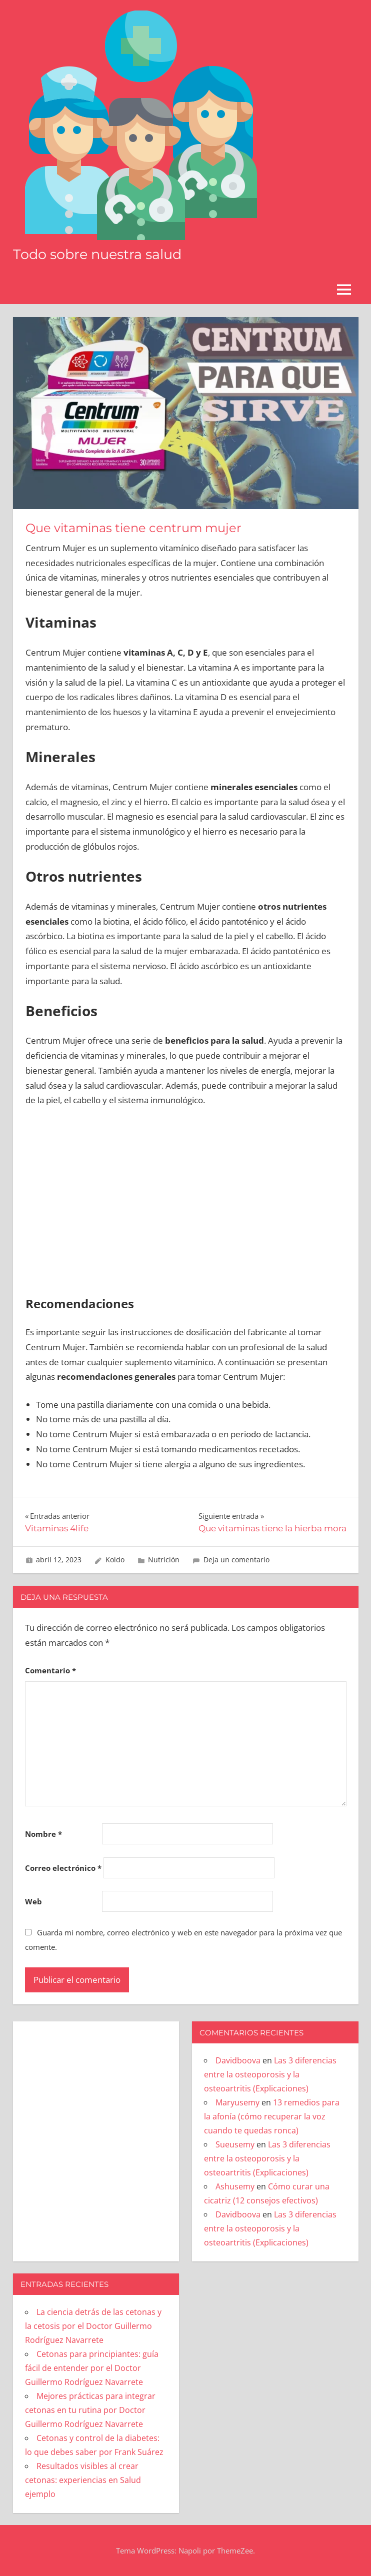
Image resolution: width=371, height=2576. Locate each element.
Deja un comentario (237, 1559)
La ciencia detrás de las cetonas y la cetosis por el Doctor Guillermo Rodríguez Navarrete (93, 2325)
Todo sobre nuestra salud (101, 254)
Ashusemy (235, 2186)
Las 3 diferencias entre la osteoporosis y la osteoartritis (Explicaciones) (270, 2074)
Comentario (50, 1670)
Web (33, 1901)
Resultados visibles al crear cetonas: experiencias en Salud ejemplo (83, 2479)
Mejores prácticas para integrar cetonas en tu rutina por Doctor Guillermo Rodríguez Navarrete (90, 2409)
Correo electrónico (63, 1868)
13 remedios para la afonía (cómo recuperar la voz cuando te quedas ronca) (272, 2116)
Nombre (43, 1834)
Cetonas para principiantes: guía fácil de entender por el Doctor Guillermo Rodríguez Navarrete (91, 2367)
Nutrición (164, 1559)
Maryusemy (238, 2102)
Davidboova (238, 2060)
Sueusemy (235, 2144)
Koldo (115, 1559)
